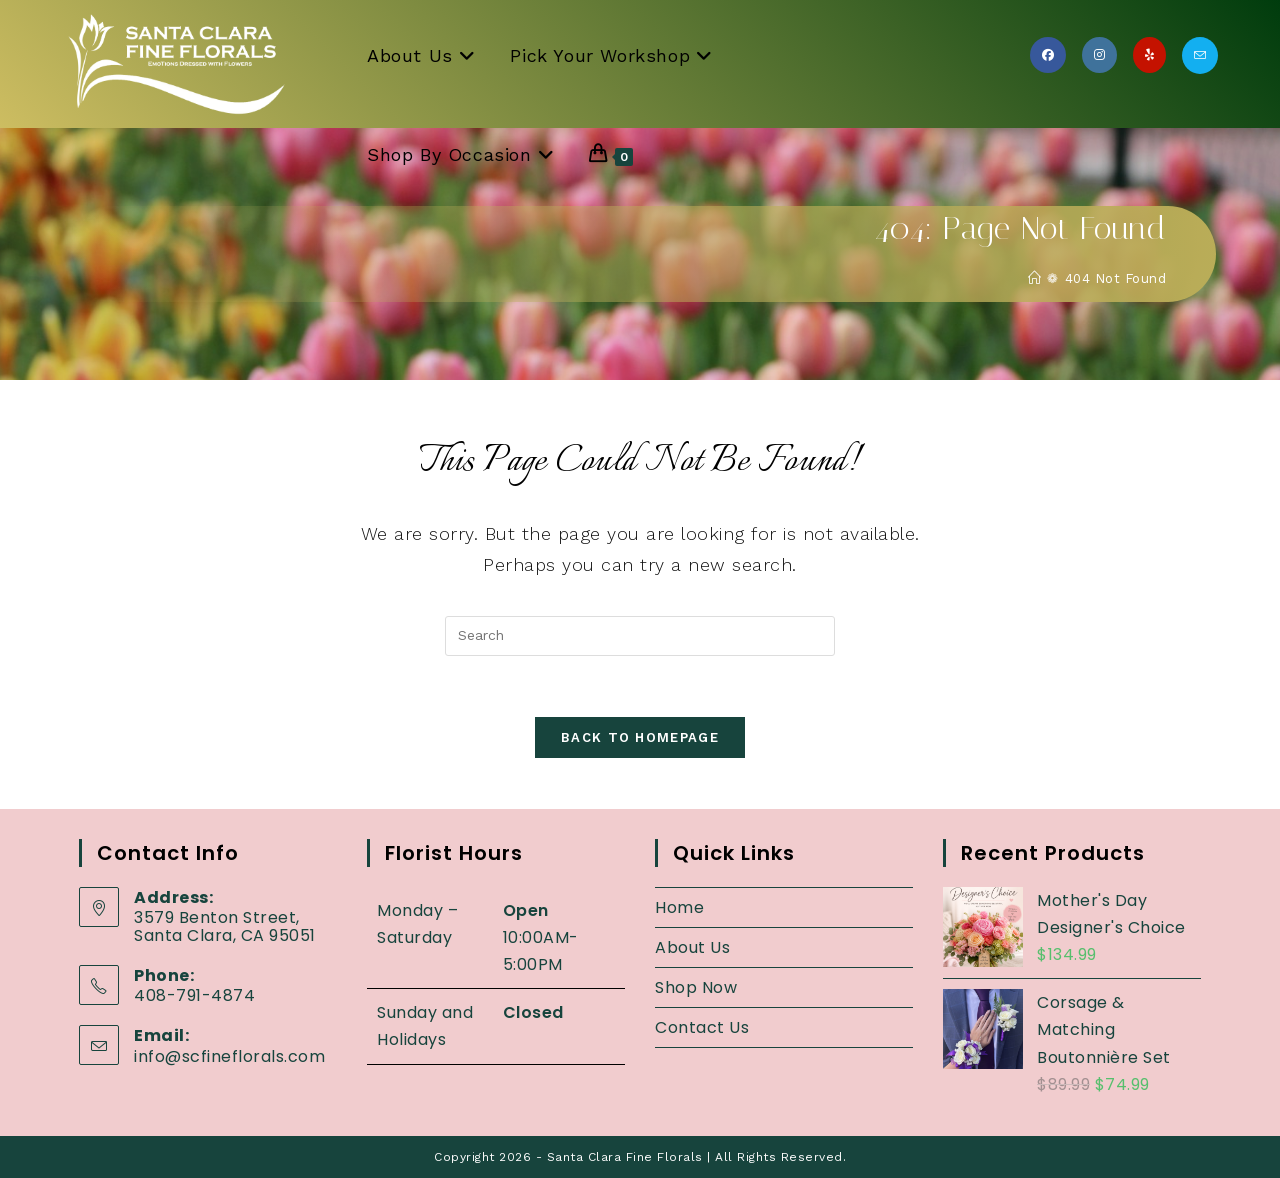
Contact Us (702, 1027)
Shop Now (696, 987)
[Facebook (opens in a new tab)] (1048, 55)
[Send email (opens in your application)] (1200, 55)
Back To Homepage (640, 737)
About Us (692, 947)
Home (679, 907)
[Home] (1035, 278)
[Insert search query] (640, 636)
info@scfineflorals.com (229, 1056)
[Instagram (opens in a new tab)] (1099, 55)
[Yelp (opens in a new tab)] (1149, 55)
